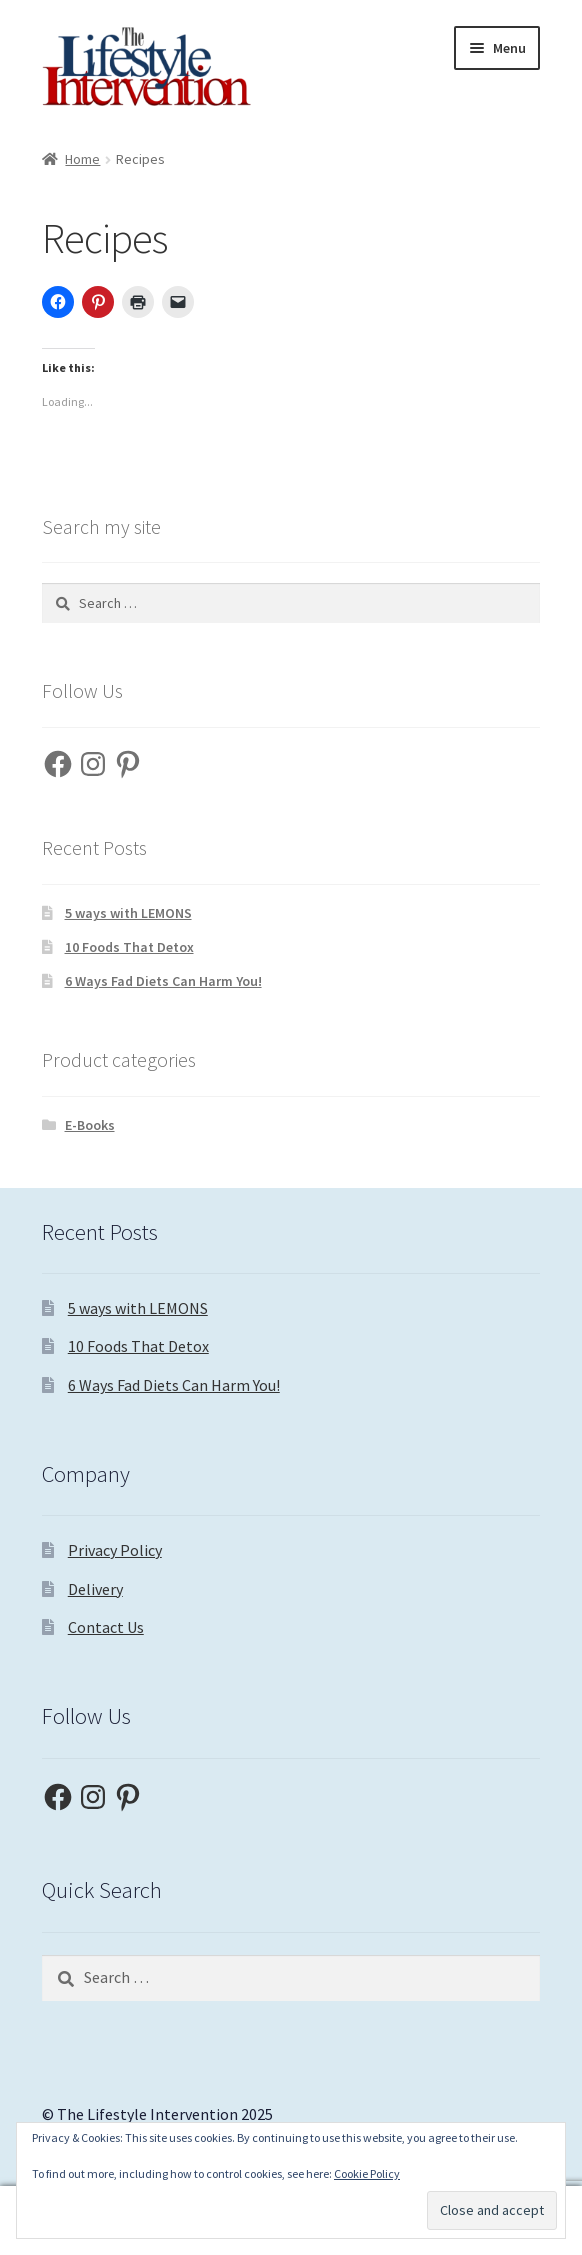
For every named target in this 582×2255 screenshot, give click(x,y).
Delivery (95, 1589)
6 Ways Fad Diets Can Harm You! (163, 981)
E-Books (90, 1125)
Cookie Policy (367, 2173)
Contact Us (106, 1627)
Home (82, 159)
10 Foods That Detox (129, 947)
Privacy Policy (115, 1550)
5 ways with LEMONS (128, 913)
